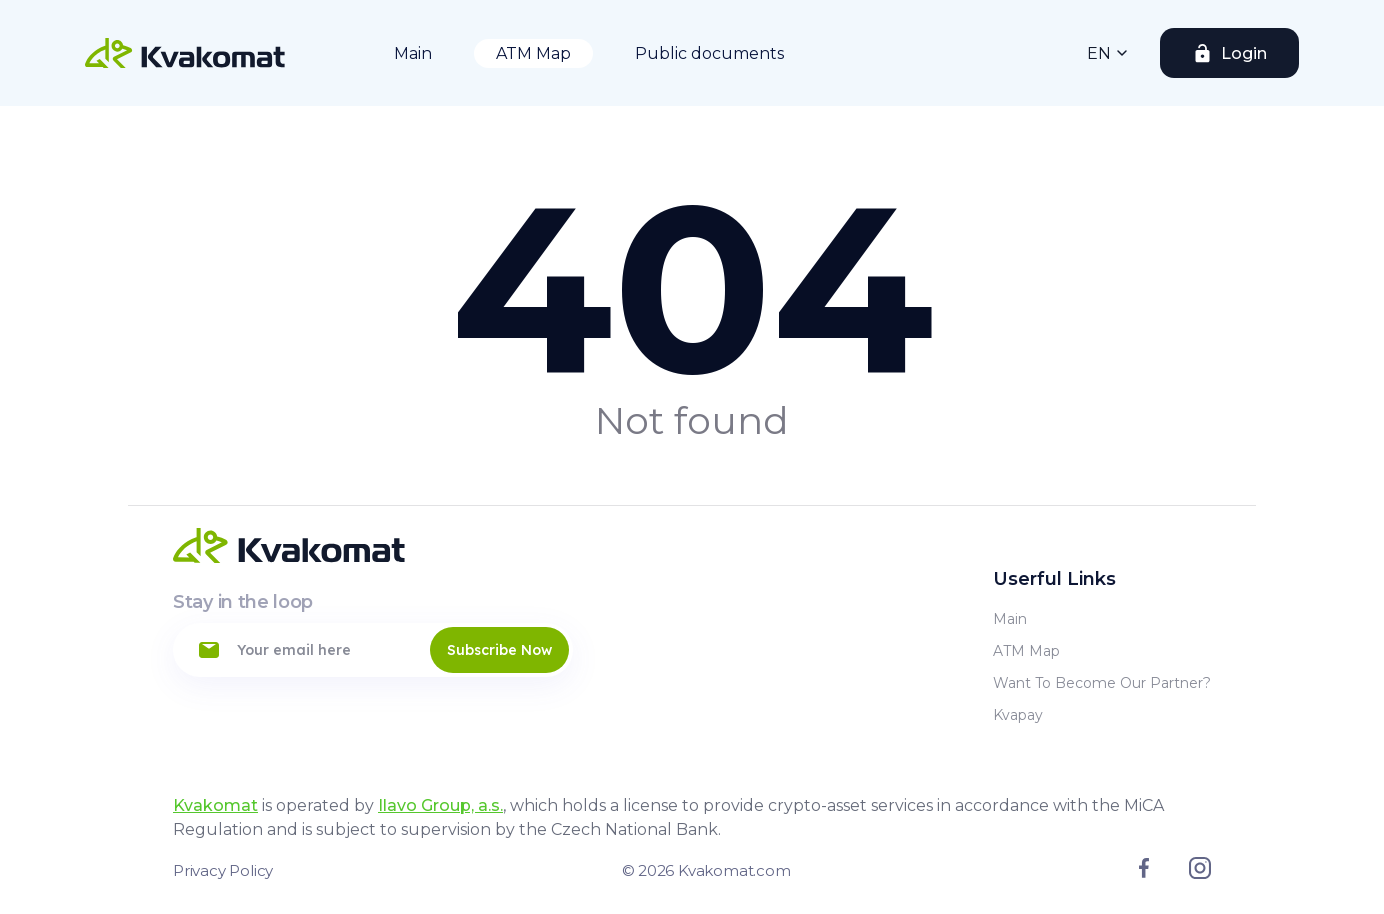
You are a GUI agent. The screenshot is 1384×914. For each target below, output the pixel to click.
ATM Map (533, 53)
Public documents (709, 53)
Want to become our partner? (1102, 683)
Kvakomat (215, 805)
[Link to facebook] (1144, 873)
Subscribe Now (499, 650)
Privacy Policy (223, 870)
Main (413, 53)
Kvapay (1018, 715)
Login (1244, 53)
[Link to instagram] (1200, 874)
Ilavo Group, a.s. (440, 805)
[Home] (185, 53)
